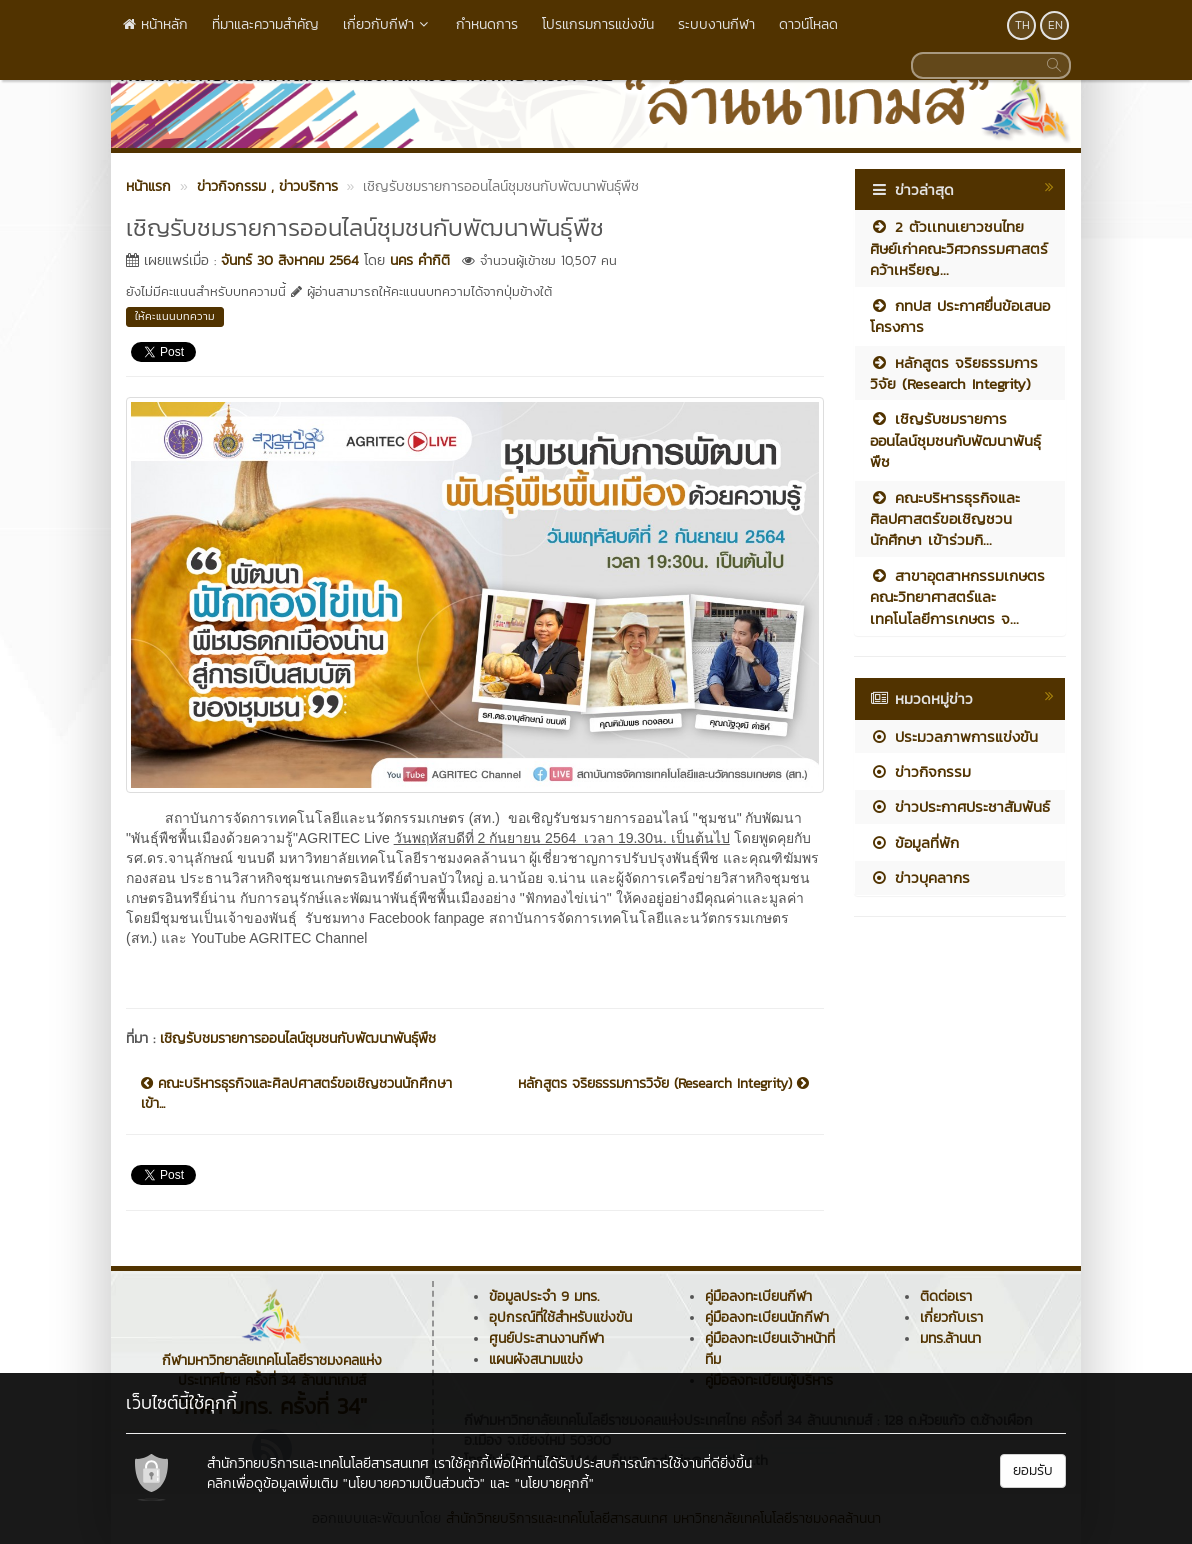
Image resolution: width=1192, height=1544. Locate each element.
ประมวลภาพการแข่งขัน (954, 736)
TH (1022, 25)
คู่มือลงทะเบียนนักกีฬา (767, 1317)
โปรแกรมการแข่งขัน (598, 24)
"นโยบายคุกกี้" (554, 1483)
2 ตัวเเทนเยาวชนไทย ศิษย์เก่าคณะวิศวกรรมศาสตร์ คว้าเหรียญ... (959, 248)
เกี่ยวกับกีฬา (387, 24)
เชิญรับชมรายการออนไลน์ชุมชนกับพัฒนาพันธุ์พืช (298, 1038)
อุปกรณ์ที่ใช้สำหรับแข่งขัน (560, 1317)
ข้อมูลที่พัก (914, 842)
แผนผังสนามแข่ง (536, 1359)
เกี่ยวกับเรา (951, 1317)
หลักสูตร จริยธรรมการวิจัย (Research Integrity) (663, 1084)
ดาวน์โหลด (808, 24)
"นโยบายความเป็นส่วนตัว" (414, 1483)
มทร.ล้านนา (950, 1338)
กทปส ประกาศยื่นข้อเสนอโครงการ (960, 316)
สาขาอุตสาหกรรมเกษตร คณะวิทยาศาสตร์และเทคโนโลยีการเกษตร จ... (957, 597)
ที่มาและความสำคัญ (265, 24)
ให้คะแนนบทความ (175, 316)
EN (1055, 25)
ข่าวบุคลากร (920, 877)
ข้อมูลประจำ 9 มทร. (544, 1296)
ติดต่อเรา (946, 1296)
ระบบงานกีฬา (716, 24)
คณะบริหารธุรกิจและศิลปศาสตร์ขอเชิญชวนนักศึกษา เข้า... (296, 1094)
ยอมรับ (1033, 1470)
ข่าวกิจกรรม (920, 771)
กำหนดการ (487, 24)
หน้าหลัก (155, 24)
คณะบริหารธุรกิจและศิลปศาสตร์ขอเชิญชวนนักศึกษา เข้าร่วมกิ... (945, 519)
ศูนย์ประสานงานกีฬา (546, 1338)
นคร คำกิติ (420, 260)
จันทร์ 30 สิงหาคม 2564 (290, 260)
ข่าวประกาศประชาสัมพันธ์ (960, 806)
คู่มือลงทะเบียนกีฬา (758, 1296)
